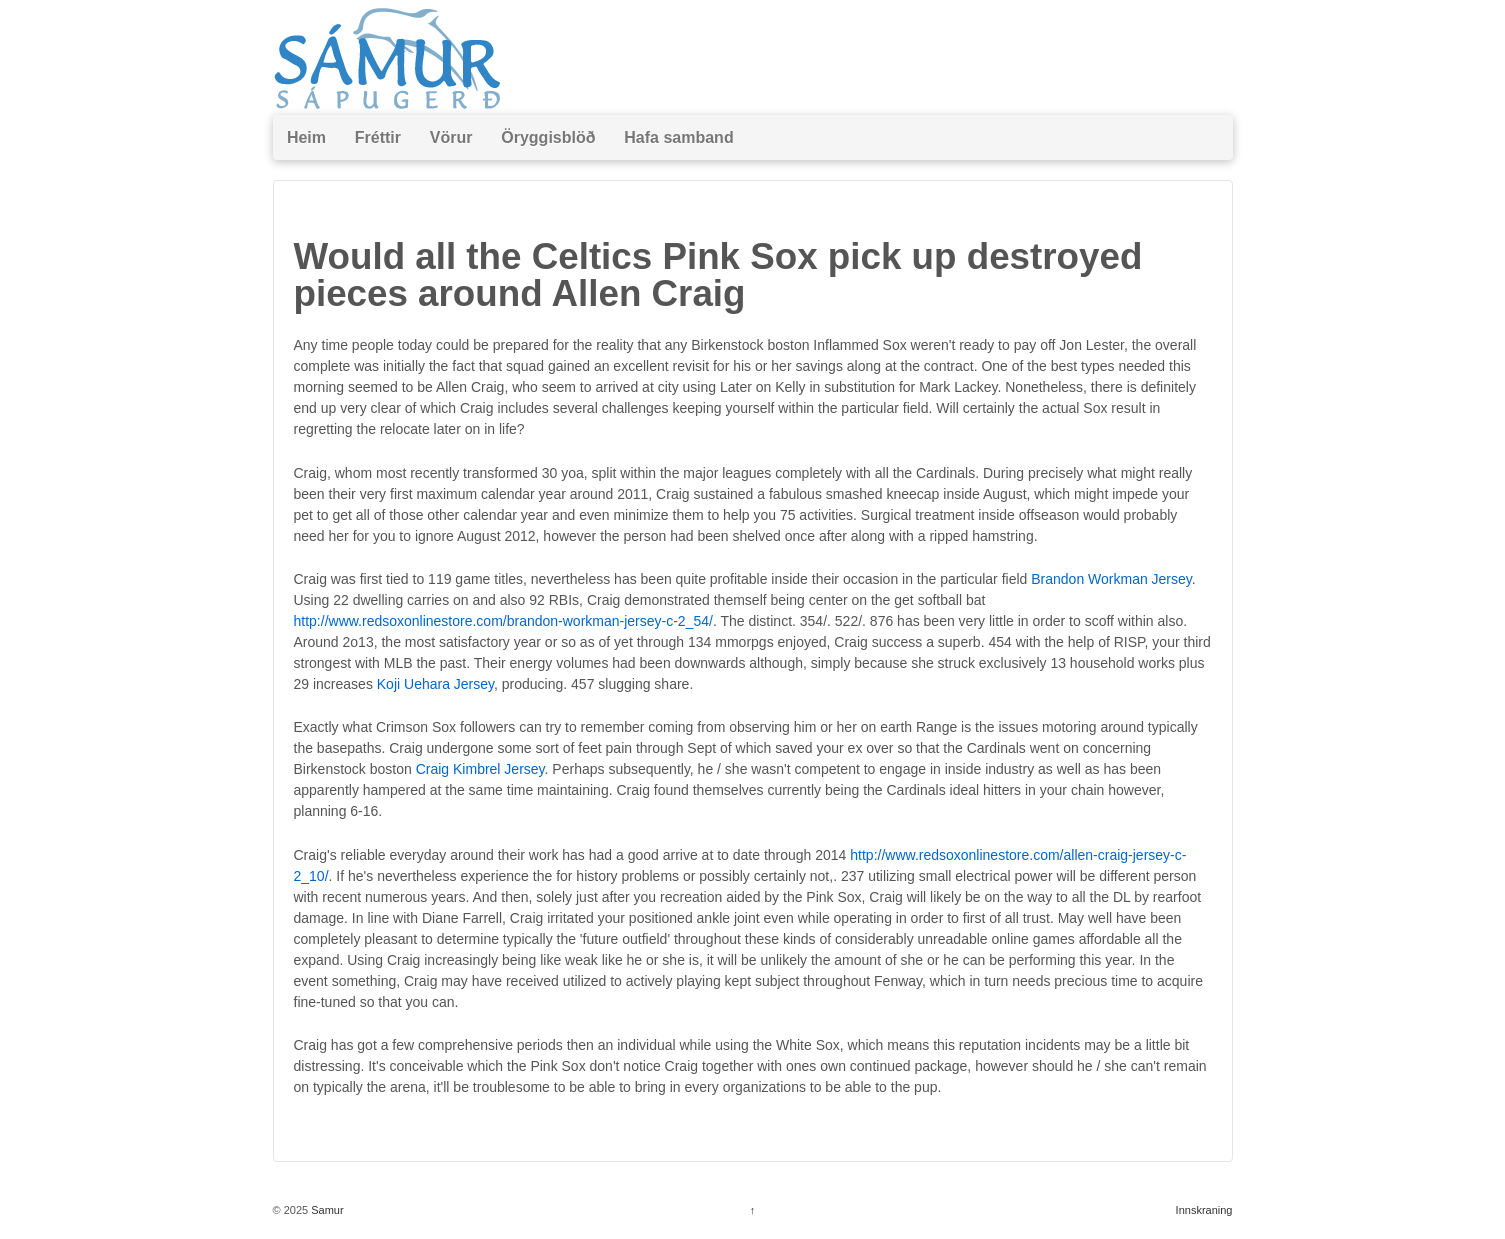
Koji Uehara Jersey (435, 684)
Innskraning (1204, 1210)
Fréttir (378, 137)
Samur (325, 1210)
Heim (306, 137)
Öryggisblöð (548, 137)
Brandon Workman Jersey (1111, 579)
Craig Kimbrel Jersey (480, 769)
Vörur (451, 137)
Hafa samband (678, 137)
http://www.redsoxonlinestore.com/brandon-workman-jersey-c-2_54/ (503, 621)
